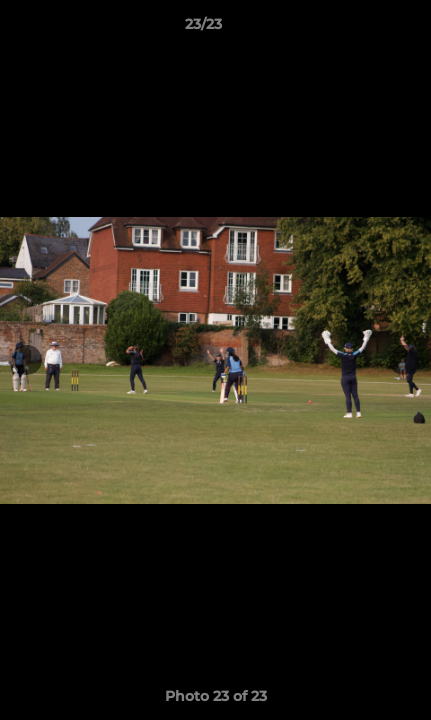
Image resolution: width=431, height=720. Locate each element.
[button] (359, 29)
